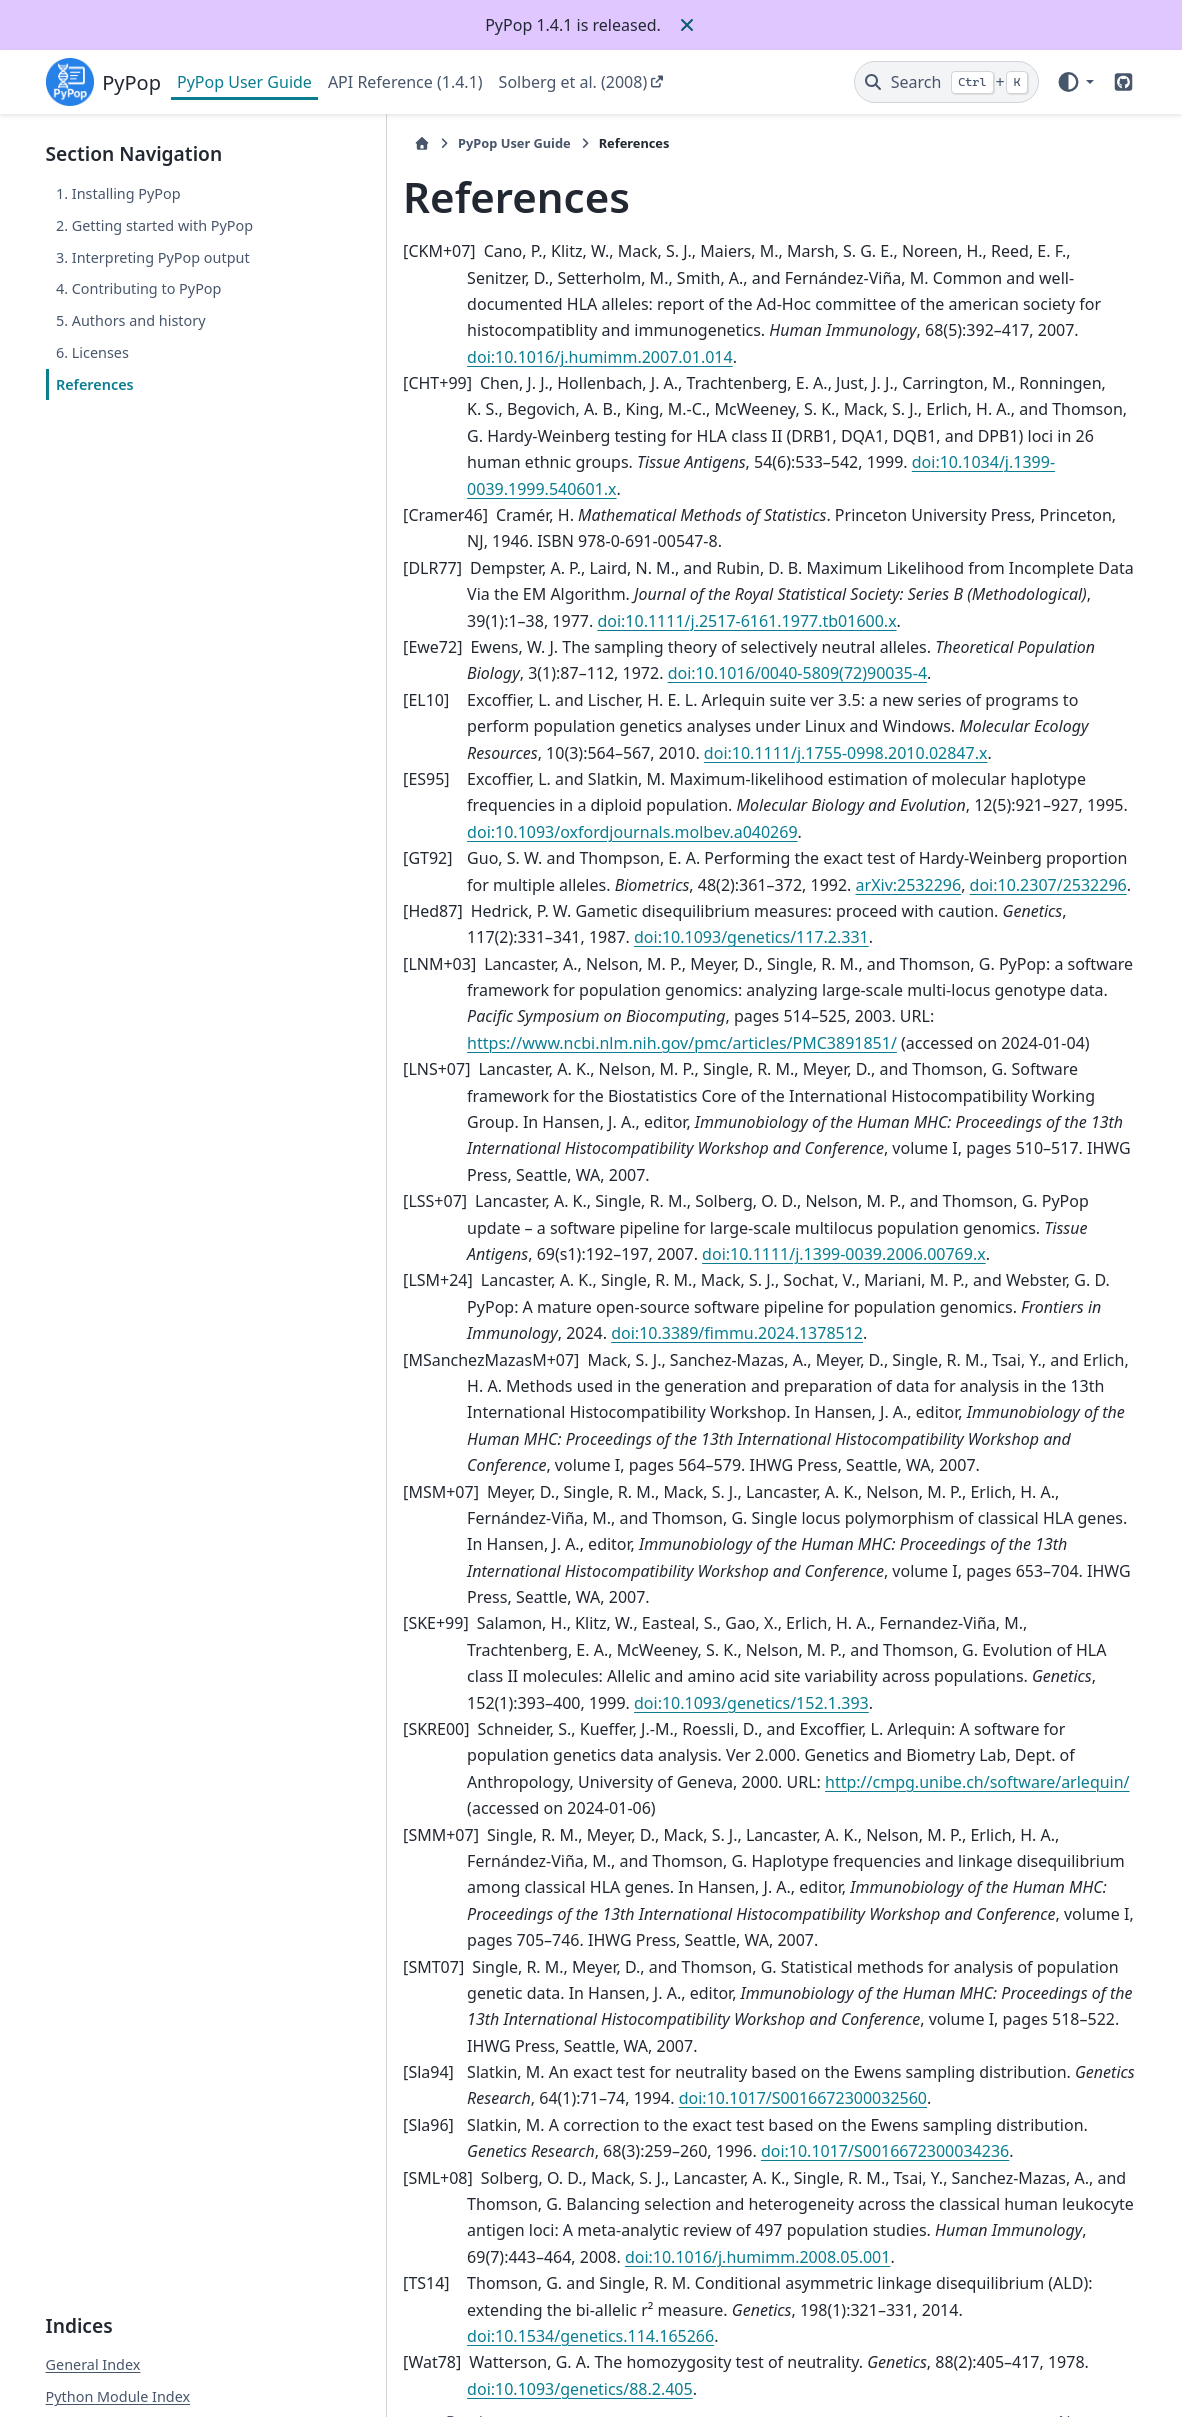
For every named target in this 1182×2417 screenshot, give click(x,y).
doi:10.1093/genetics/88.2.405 (503, 2230)
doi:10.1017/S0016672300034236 (744, 2019)
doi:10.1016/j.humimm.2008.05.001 (523, 2125)
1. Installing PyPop (118, 193)
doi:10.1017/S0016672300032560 (654, 1967)
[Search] (946, 82)
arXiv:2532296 (806, 832)
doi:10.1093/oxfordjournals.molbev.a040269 (555, 779)
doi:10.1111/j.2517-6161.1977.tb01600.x (539, 568)
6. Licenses (92, 352)
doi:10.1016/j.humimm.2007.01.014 (972, 330)
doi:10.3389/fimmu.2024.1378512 (516, 1254)
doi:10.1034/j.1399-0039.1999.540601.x (811, 436)
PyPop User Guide (244, 82)
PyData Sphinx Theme (1000, 2371)
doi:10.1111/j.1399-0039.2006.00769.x (577, 1175)
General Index (93, 2221)
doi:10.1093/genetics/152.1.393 (507, 1597)
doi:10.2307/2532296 (945, 832)
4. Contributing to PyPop (138, 288)
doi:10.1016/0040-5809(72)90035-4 (659, 621)
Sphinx (179, 2388)
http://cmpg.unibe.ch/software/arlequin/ (691, 1676)
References (95, 384)
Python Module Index (118, 2252)
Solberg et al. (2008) (573, 82)
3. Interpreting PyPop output (153, 257)
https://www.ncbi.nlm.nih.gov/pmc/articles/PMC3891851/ (605, 990)
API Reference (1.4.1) (405, 82)
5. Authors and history (131, 320)
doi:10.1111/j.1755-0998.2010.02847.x (613, 700)
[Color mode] (1074, 82)
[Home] (345, 143)
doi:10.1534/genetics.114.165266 (904, 2178)
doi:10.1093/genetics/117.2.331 (552, 885)
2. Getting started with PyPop (154, 225)
